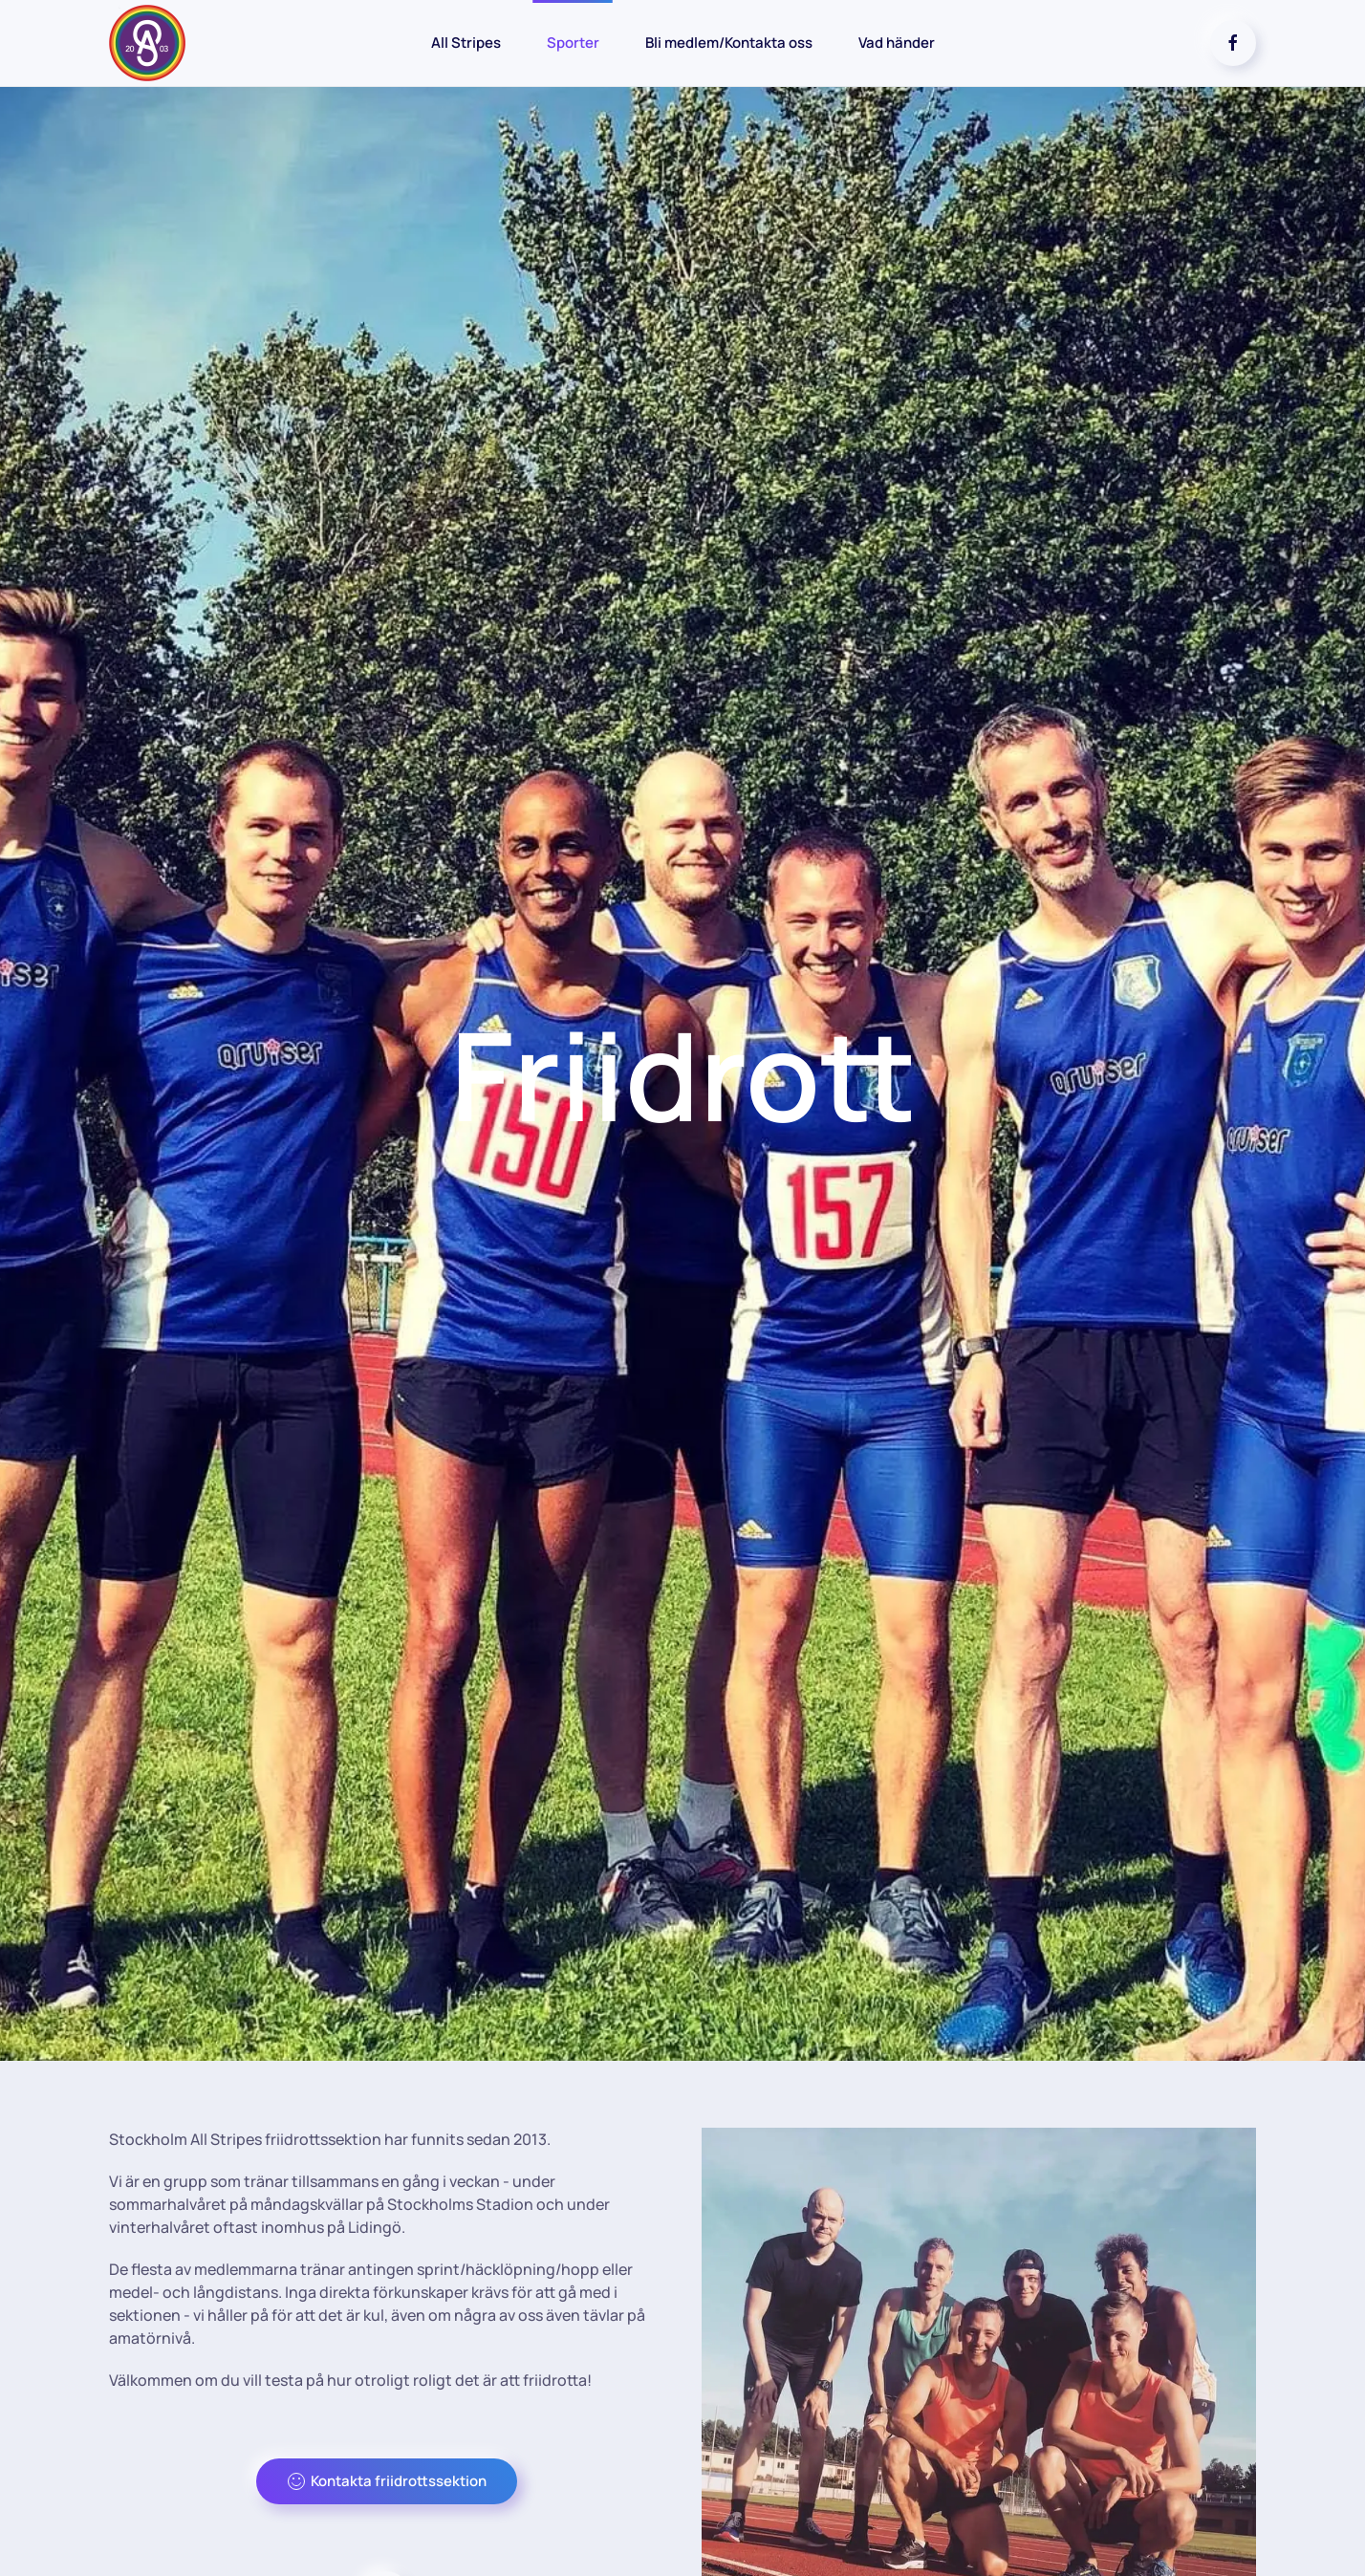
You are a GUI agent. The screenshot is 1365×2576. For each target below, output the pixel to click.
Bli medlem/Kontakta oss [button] (728, 42)
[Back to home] (147, 43)
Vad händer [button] (896, 42)
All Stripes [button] (466, 42)
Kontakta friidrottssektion (387, 2481)
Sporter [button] (573, 42)
